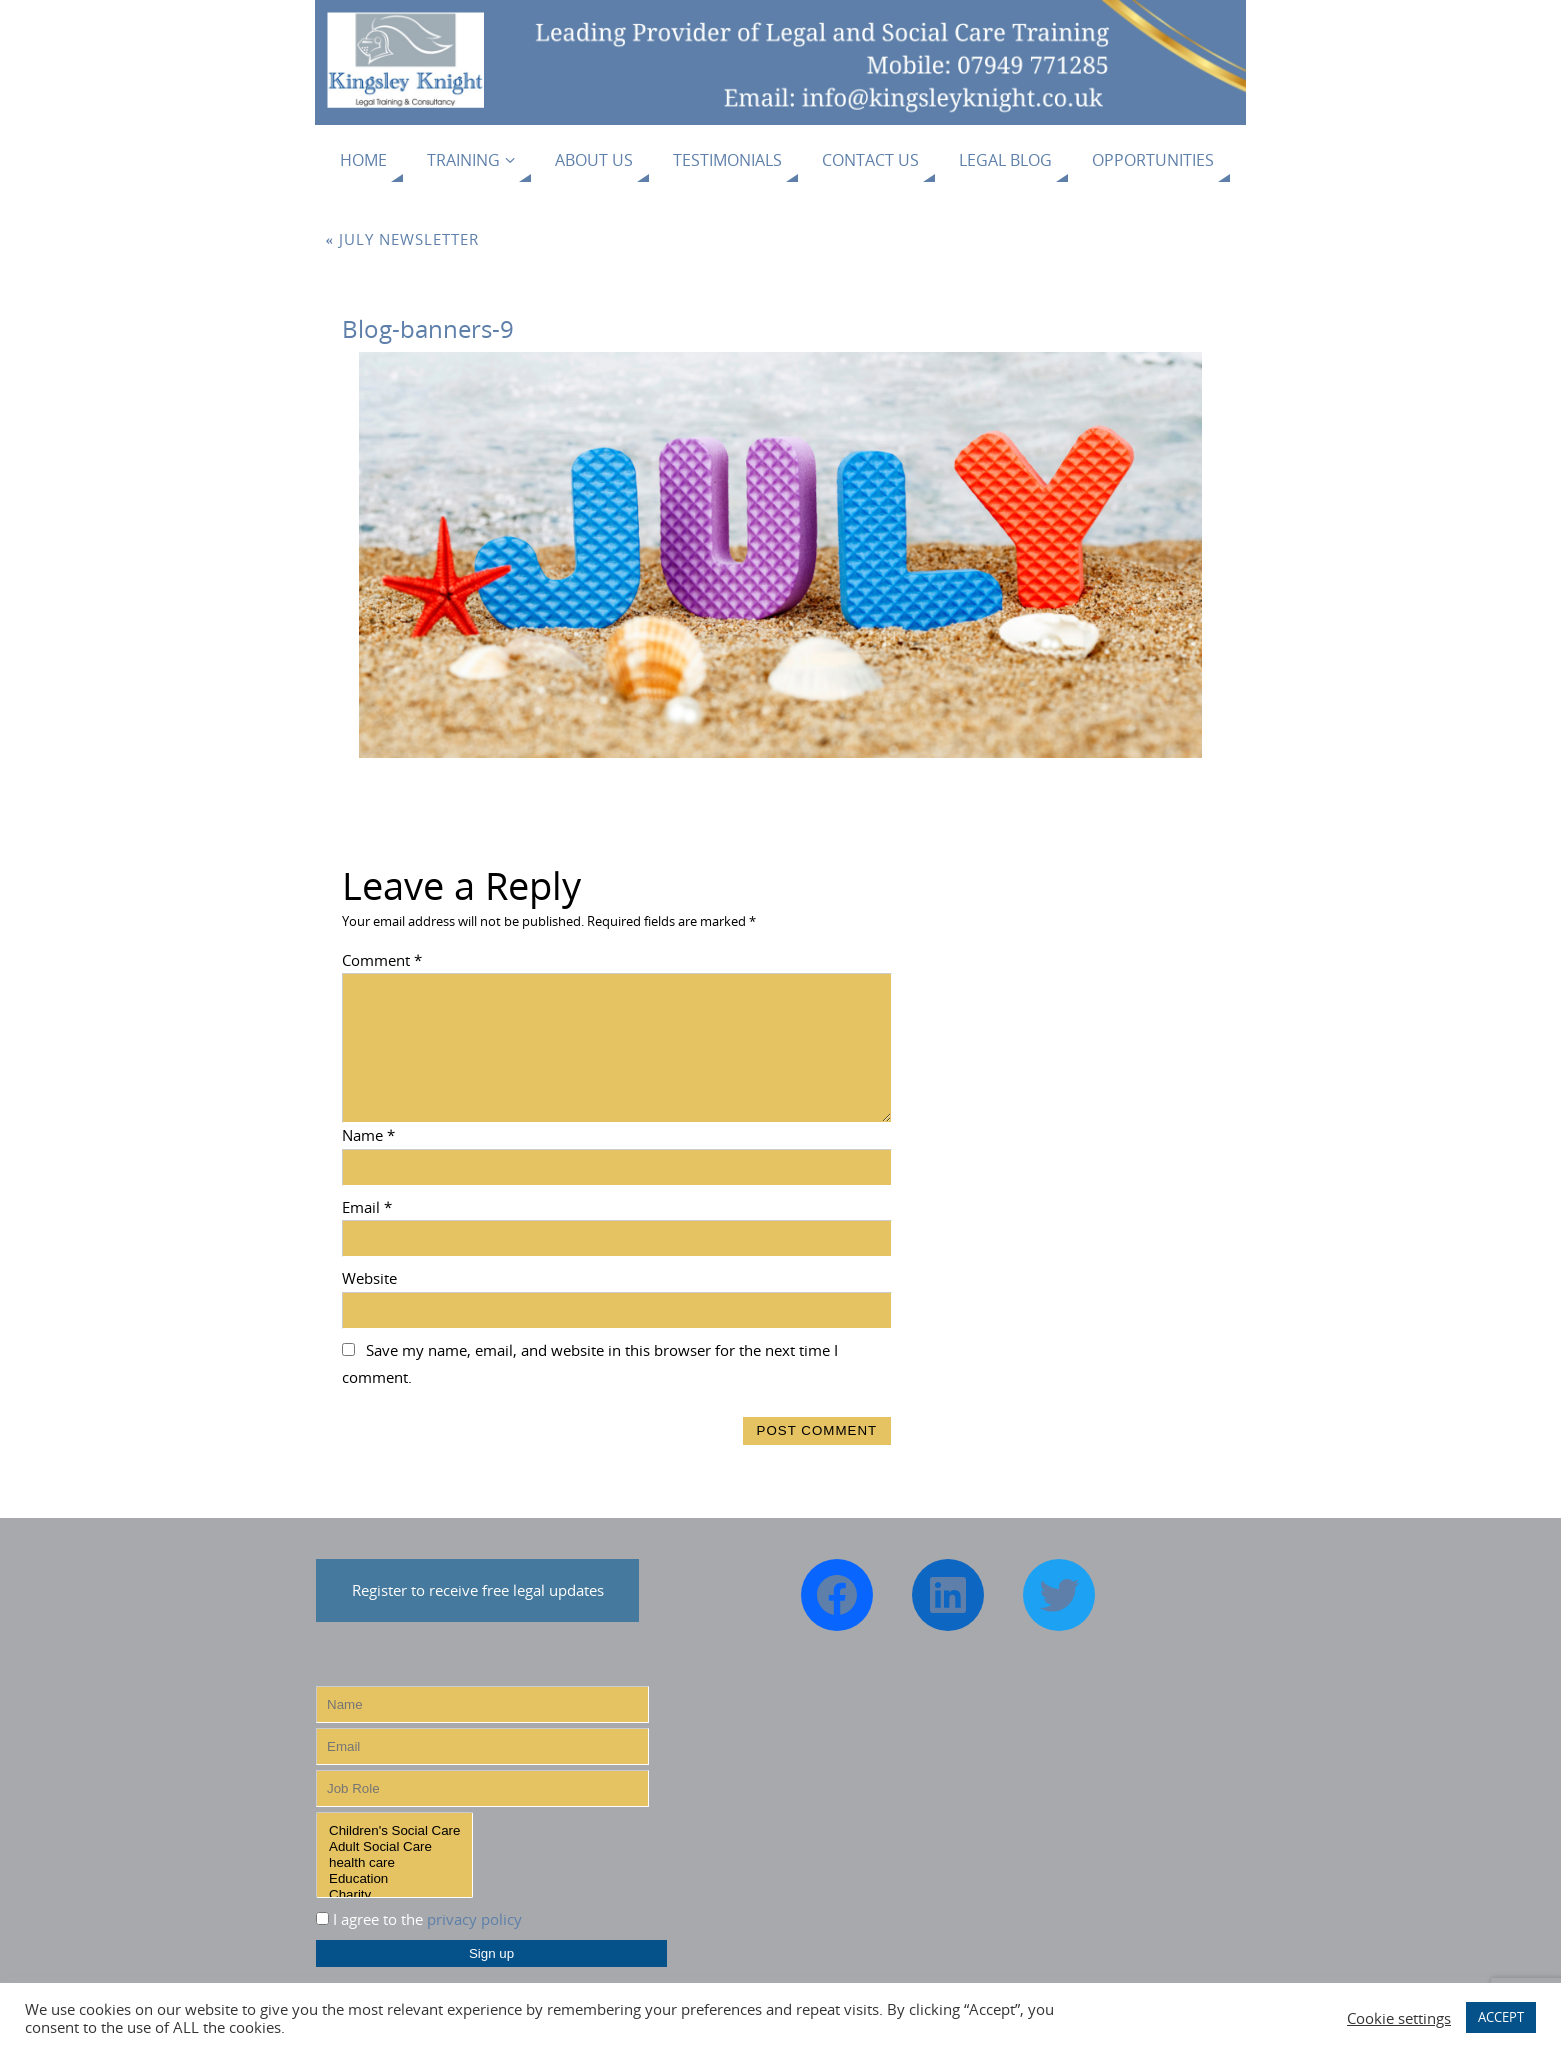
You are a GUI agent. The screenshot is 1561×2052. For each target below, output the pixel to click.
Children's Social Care (394, 1831)
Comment (382, 960)
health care (394, 1863)
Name (368, 1135)
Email (367, 1207)
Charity (394, 1895)
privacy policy (474, 1919)
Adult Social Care (394, 1847)
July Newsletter (403, 239)
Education (394, 1879)
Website (369, 1278)
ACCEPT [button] (1501, 2017)
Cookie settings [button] (1399, 2018)
